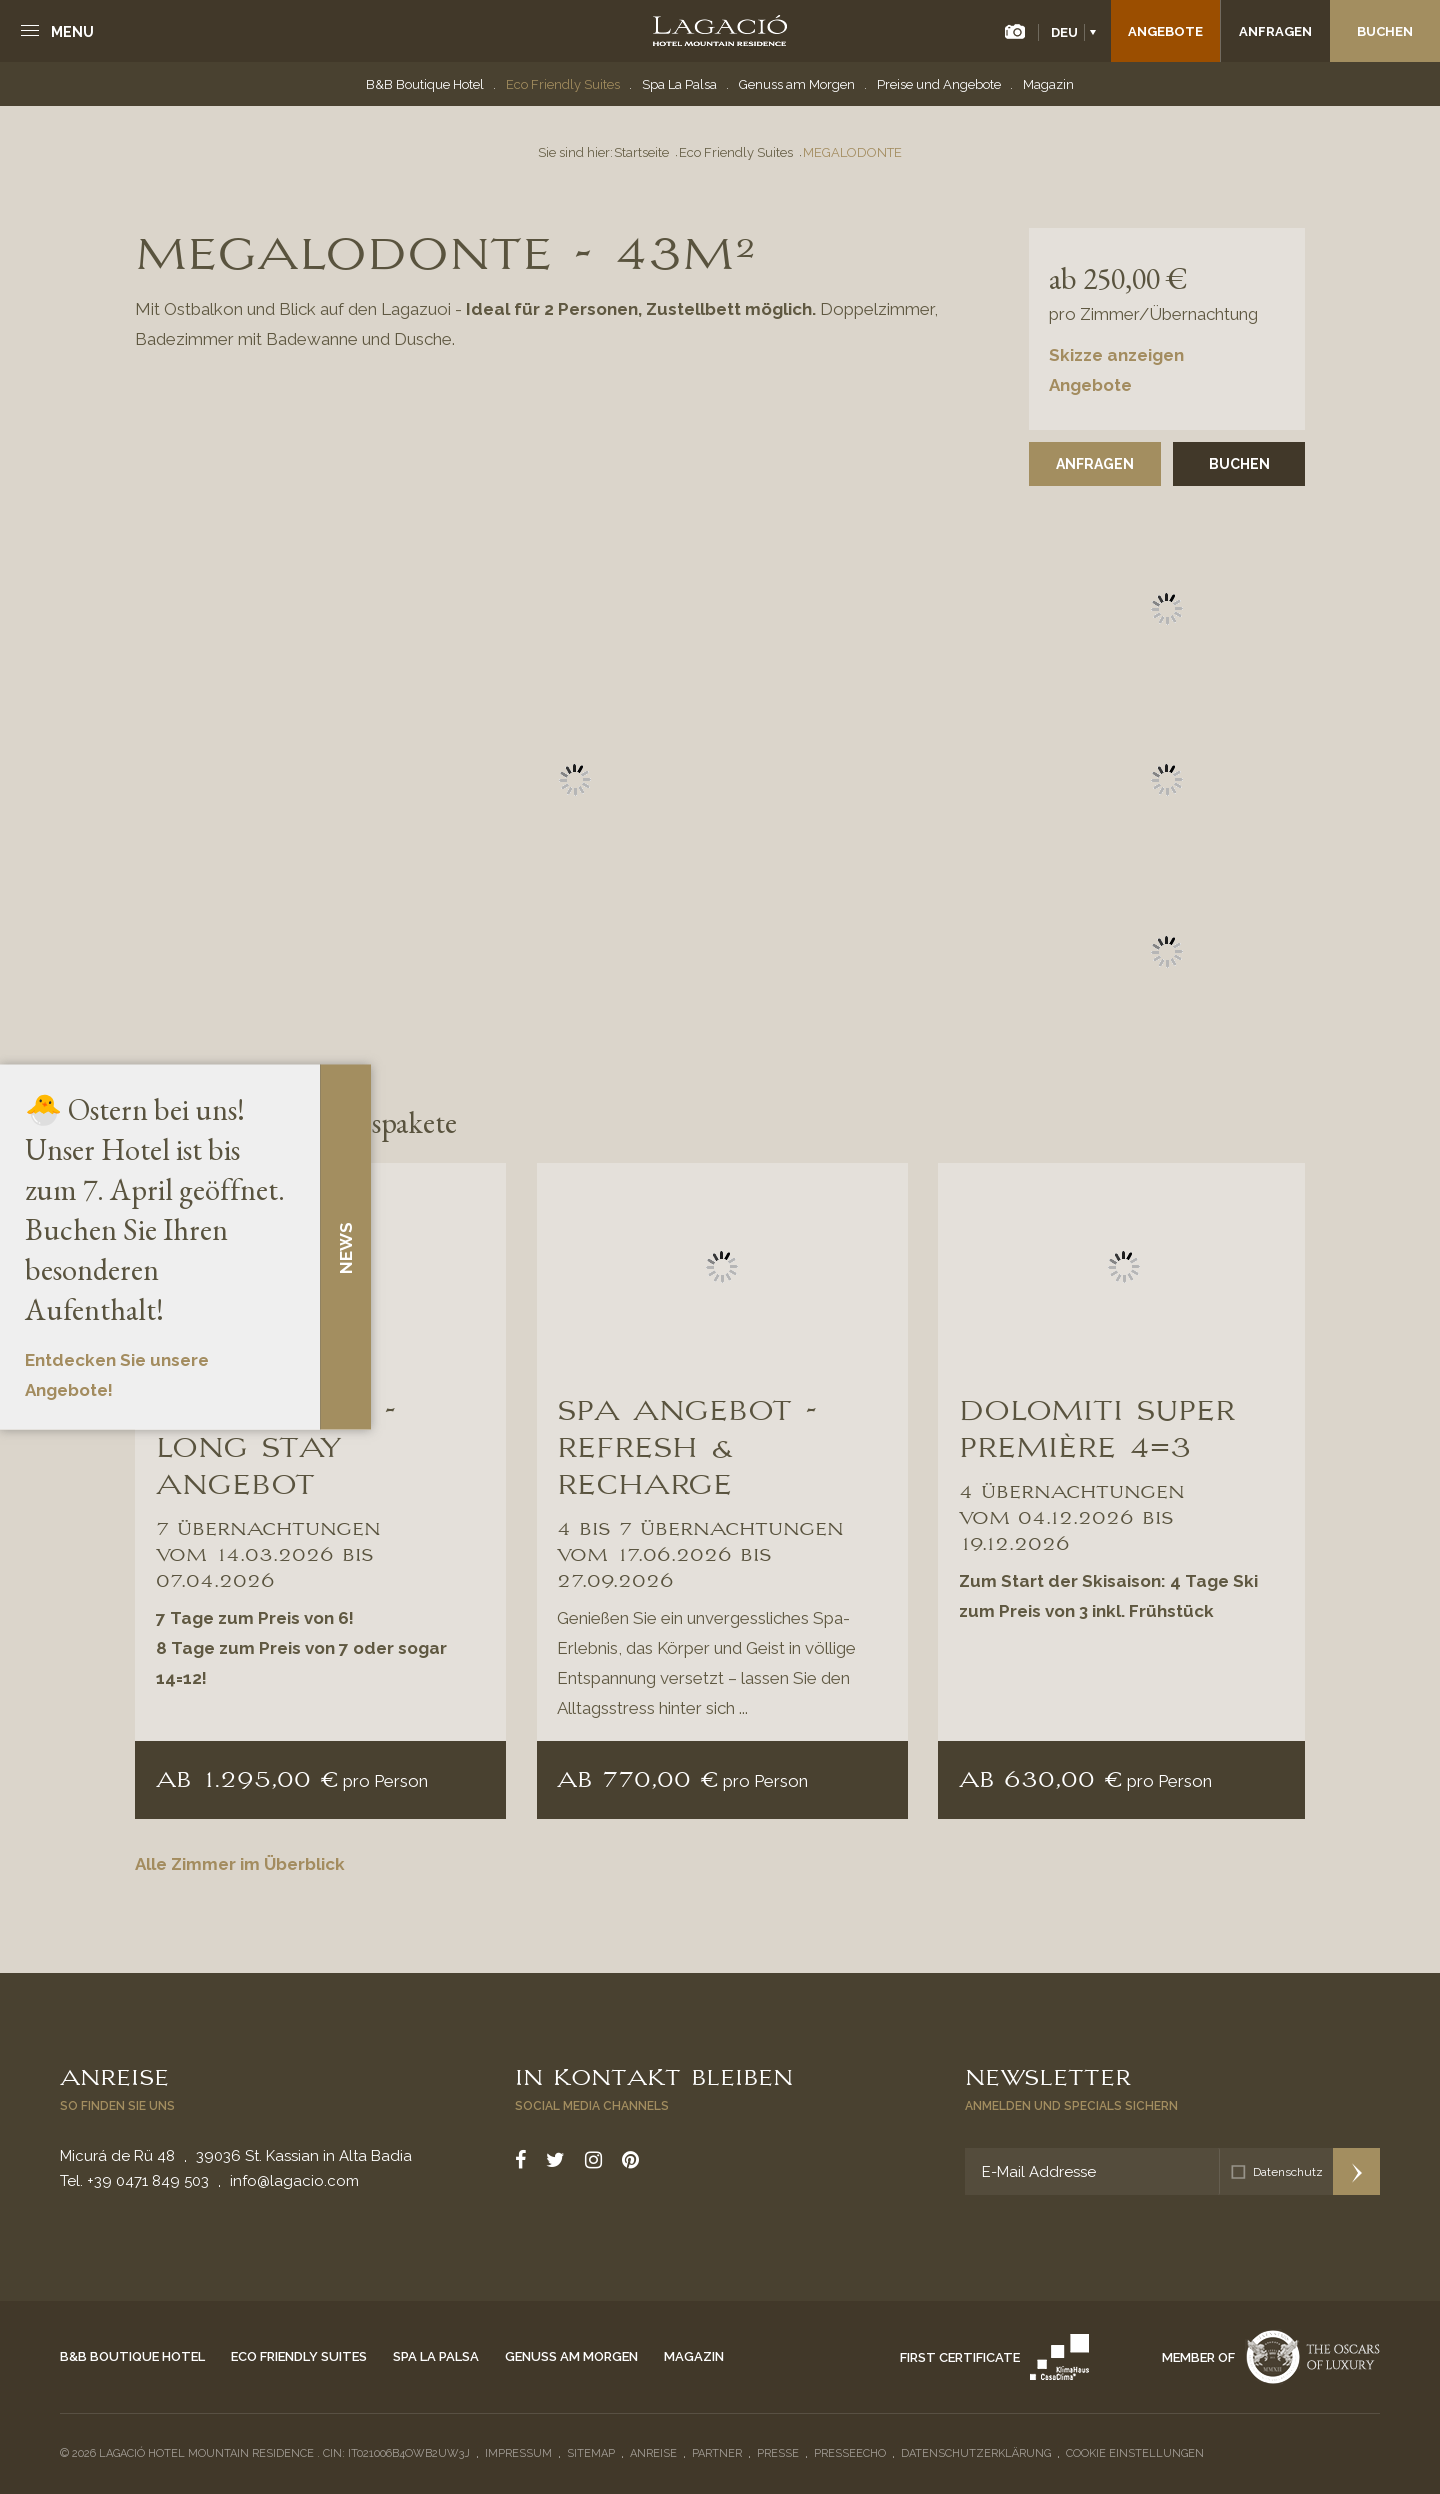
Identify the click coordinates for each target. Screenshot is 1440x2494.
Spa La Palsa (679, 84)
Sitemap (591, 2453)
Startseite (641, 152)
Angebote (1165, 31)
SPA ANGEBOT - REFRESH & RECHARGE (687, 1444)
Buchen (1385, 31)
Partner (717, 2453)
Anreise (114, 2075)
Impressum (518, 2453)
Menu (72, 32)
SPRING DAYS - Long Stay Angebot (276, 1444)
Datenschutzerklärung (976, 2453)
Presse (778, 2453)
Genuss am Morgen (797, 84)
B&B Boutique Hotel (425, 84)
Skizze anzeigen (1116, 355)
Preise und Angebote (939, 84)
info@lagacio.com (294, 2181)
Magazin (1048, 84)
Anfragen (1275, 31)
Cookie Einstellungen (1135, 2453)
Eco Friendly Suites (563, 84)
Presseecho (850, 2453)
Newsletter (1048, 2075)
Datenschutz (1288, 2172)
